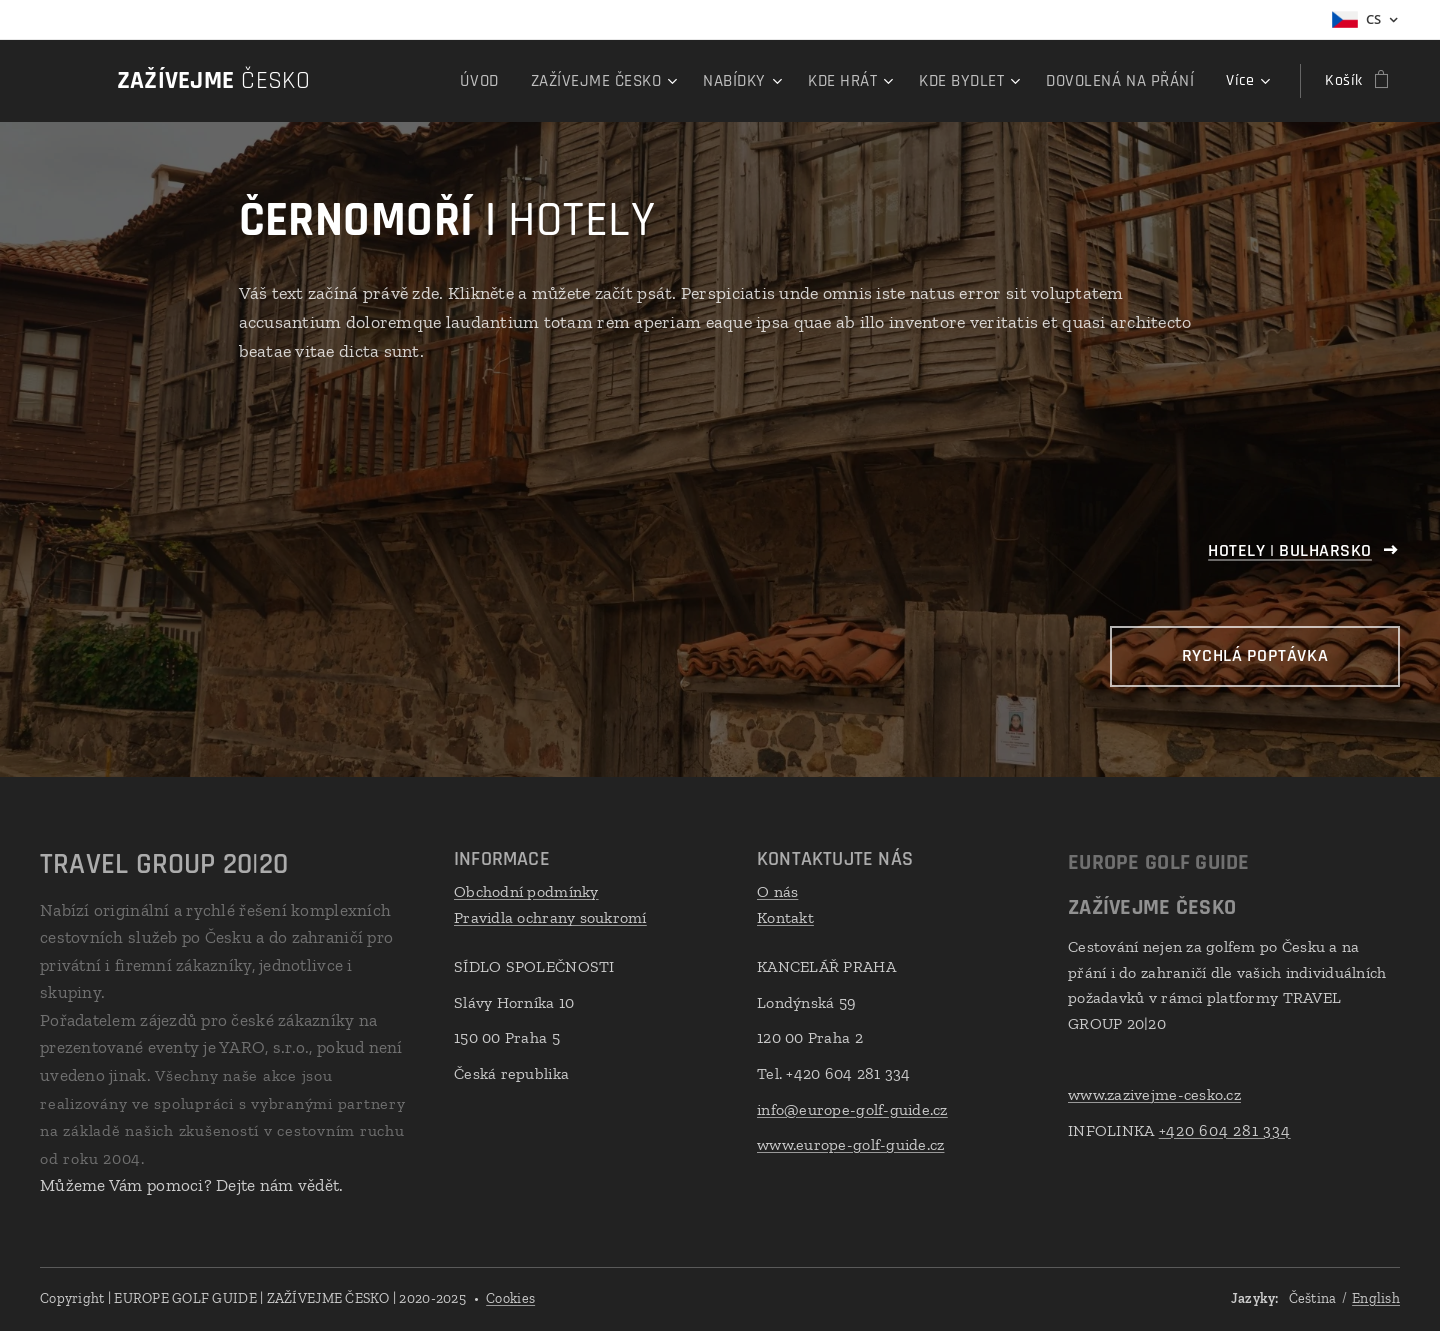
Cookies (510, 1298)
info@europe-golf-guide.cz (852, 1109)
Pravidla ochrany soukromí (550, 917)
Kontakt (785, 917)
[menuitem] (502, 81)
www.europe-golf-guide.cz (850, 1144)
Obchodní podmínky (526, 891)
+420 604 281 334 (1225, 1130)
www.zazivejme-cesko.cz (1154, 1094)
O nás (777, 891)
